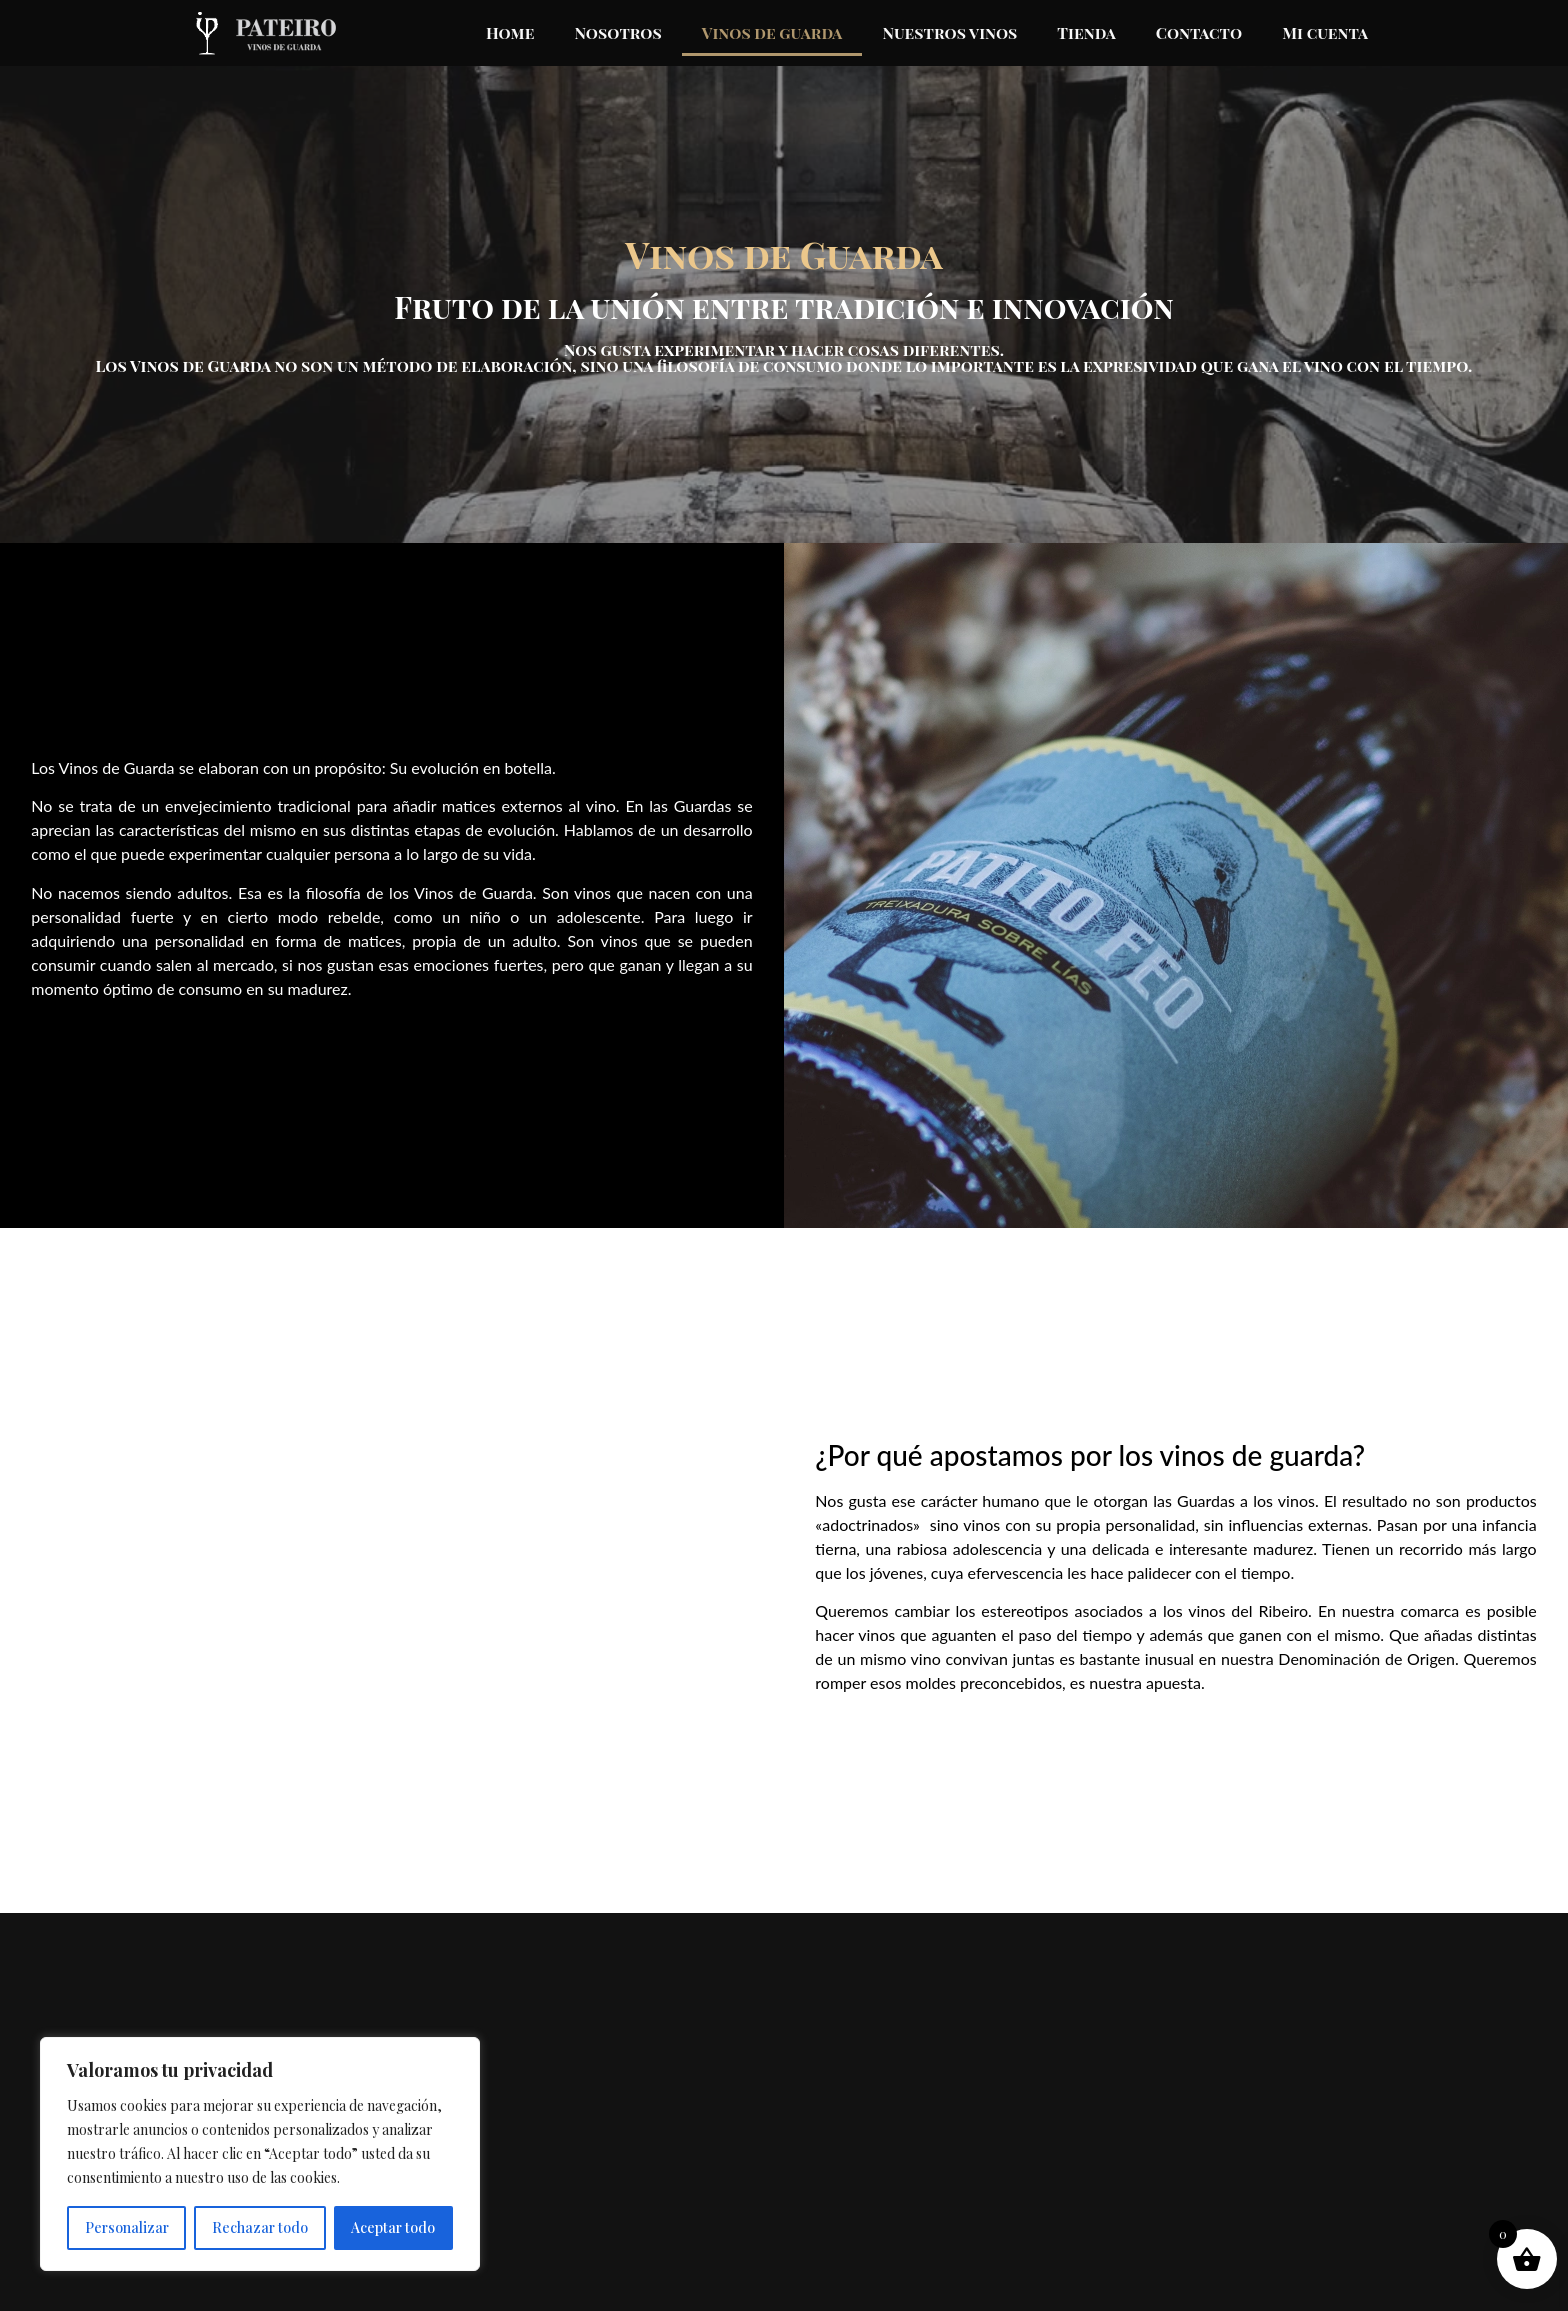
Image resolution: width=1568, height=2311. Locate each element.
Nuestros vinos (949, 32)
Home (510, 32)
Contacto (1199, 32)
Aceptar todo (393, 2227)
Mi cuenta (1325, 32)
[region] (260, 2154)
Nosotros (617, 32)
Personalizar (127, 2227)
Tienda (1086, 32)
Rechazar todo (260, 2227)
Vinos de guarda (772, 32)
